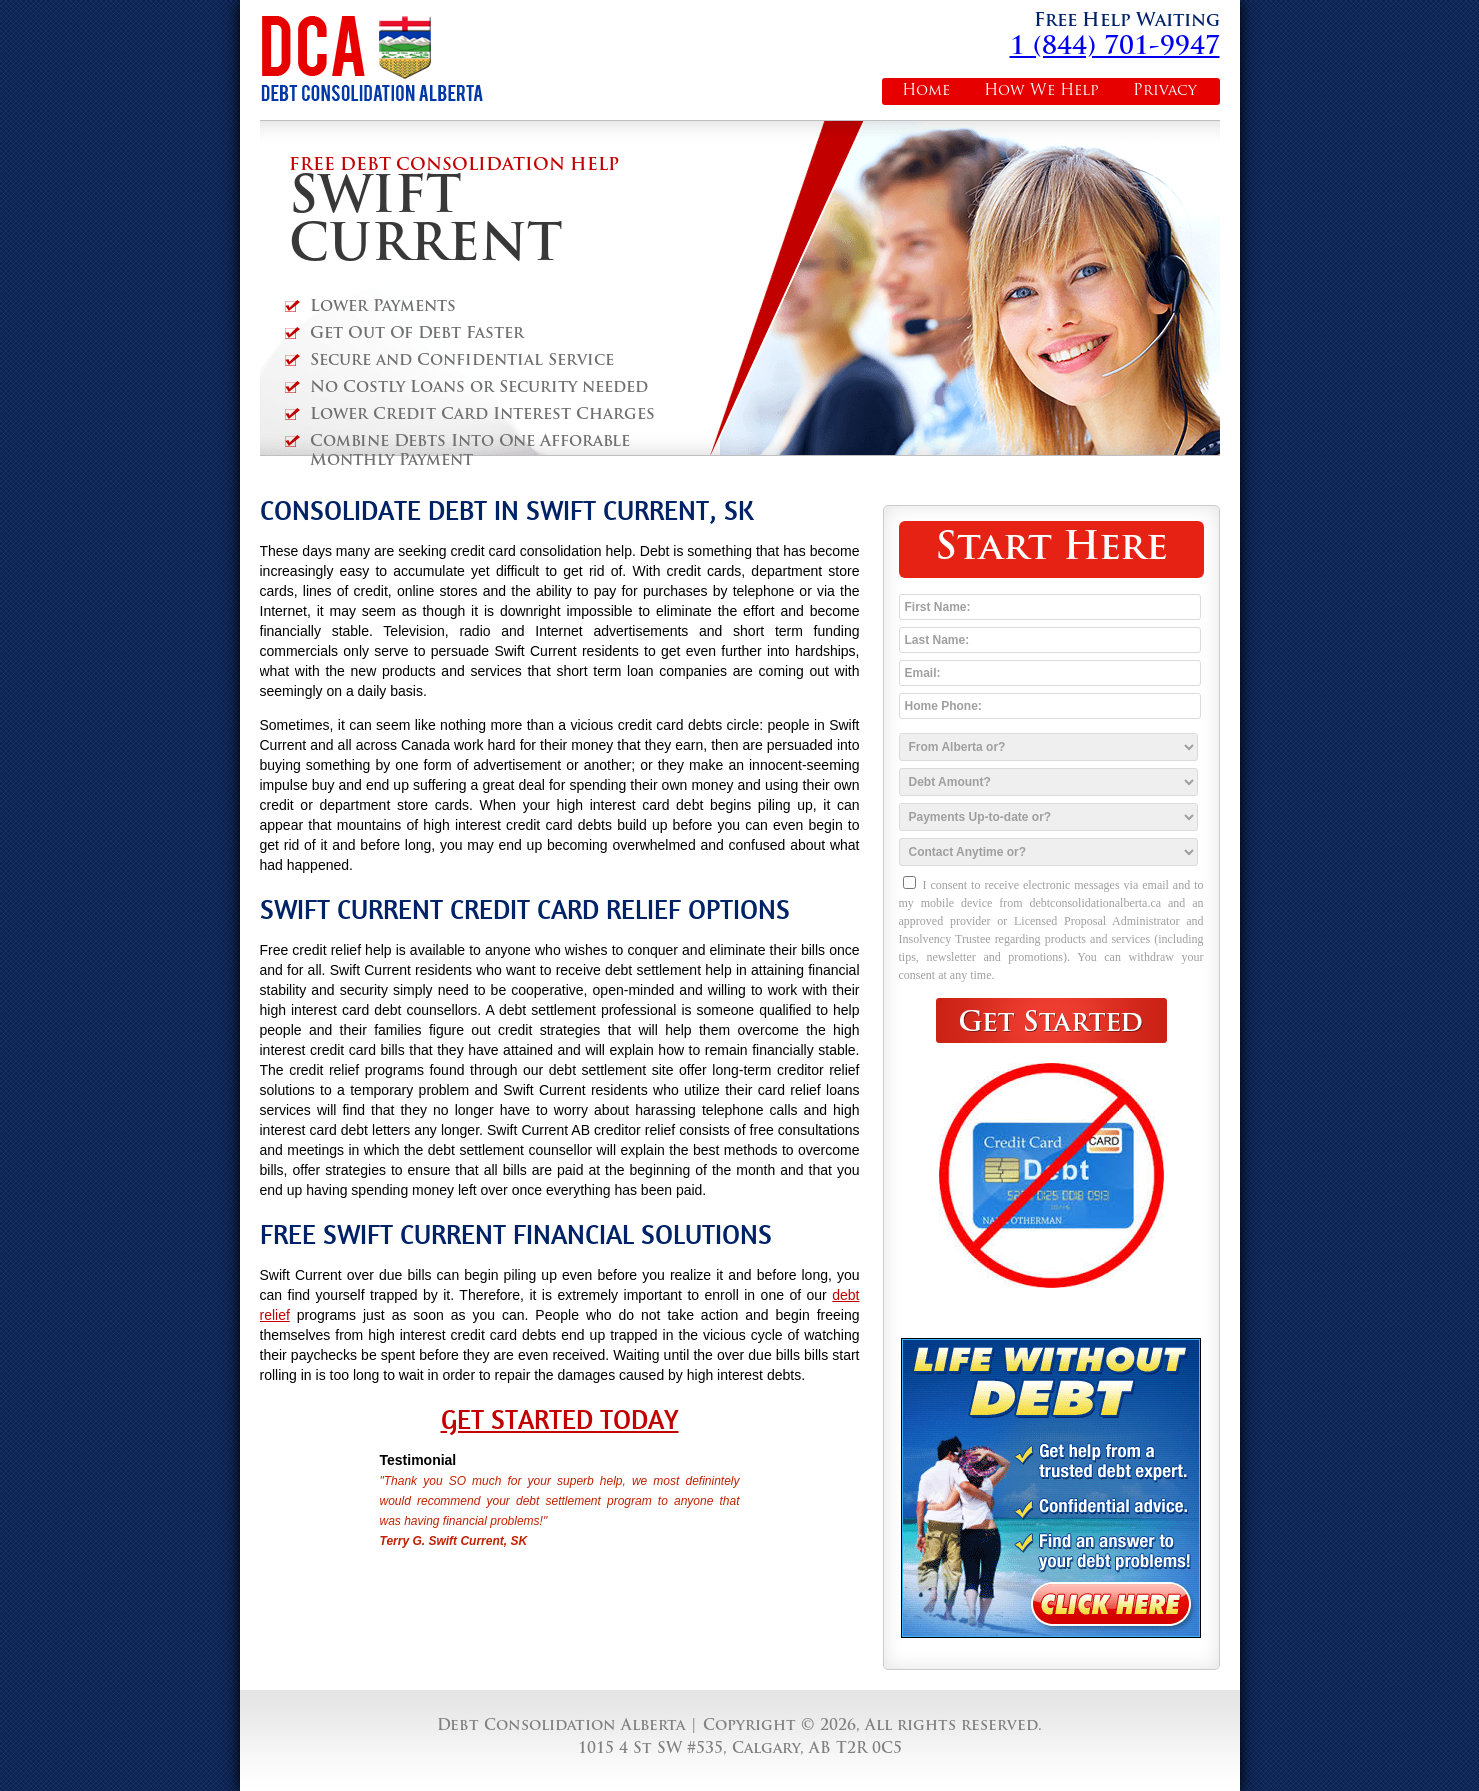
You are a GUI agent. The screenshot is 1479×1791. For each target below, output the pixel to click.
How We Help (1041, 91)
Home (926, 91)
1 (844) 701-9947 (1115, 47)
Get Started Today (560, 1420)
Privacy (1165, 91)
